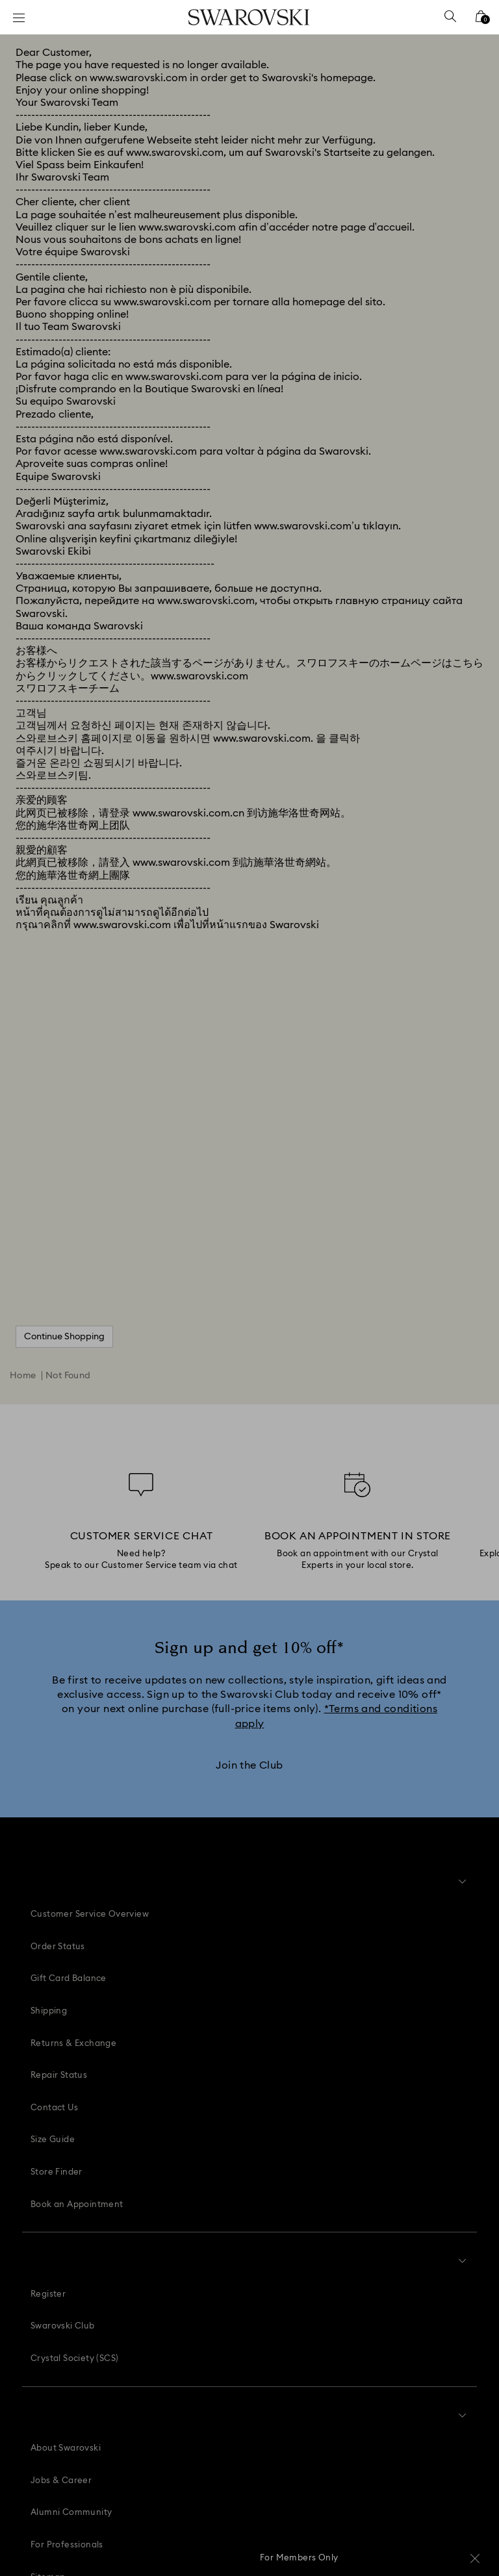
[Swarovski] (249, 17)
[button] (242, 2321)
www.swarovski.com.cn (188, 1034)
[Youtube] (264, 2424)
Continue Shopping (64, 1558)
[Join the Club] (249, 1988)
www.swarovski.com (138, 299)
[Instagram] (235, 2424)
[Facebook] (177, 2424)
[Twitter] (323, 2424)
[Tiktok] (293, 2424)
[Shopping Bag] (481, 20)
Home (23, 1597)
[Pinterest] (206, 2424)
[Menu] (19, 17)
